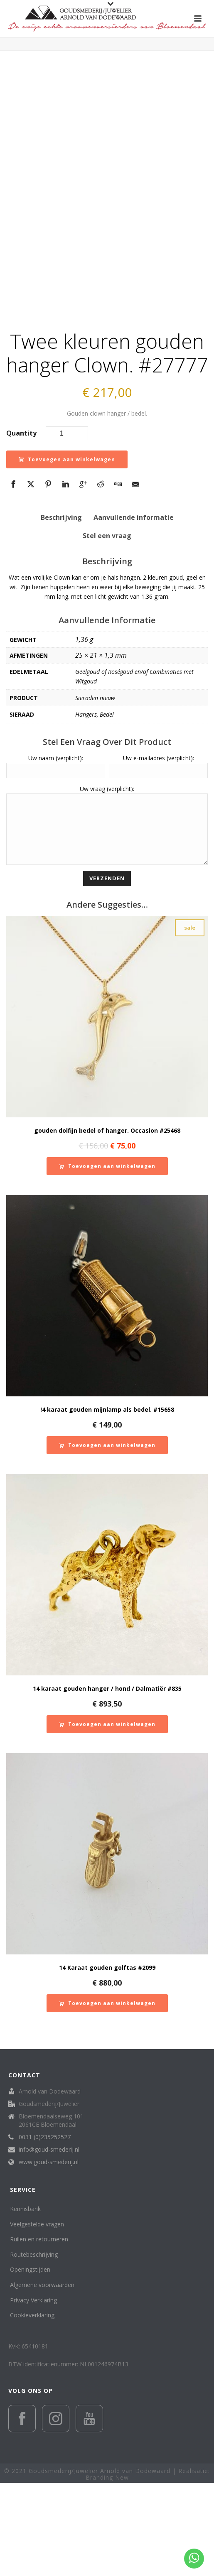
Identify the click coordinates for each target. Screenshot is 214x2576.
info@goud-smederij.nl (49, 2242)
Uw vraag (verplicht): (107, 869)
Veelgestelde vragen (37, 2317)
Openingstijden (30, 2363)
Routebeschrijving (34, 2347)
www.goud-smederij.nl (49, 2255)
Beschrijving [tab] (61, 597)
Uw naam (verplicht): (55, 838)
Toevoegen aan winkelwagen (67, 540)
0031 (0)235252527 (45, 2230)
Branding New (107, 2570)
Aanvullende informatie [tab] (133, 597)
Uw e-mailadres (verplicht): (158, 838)
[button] (107, 1259)
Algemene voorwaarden (42, 2378)
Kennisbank (25, 2302)
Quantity (21, 514)
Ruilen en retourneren (39, 2332)
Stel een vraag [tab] (107, 616)
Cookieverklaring (32, 2408)
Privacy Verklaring (33, 2393)
